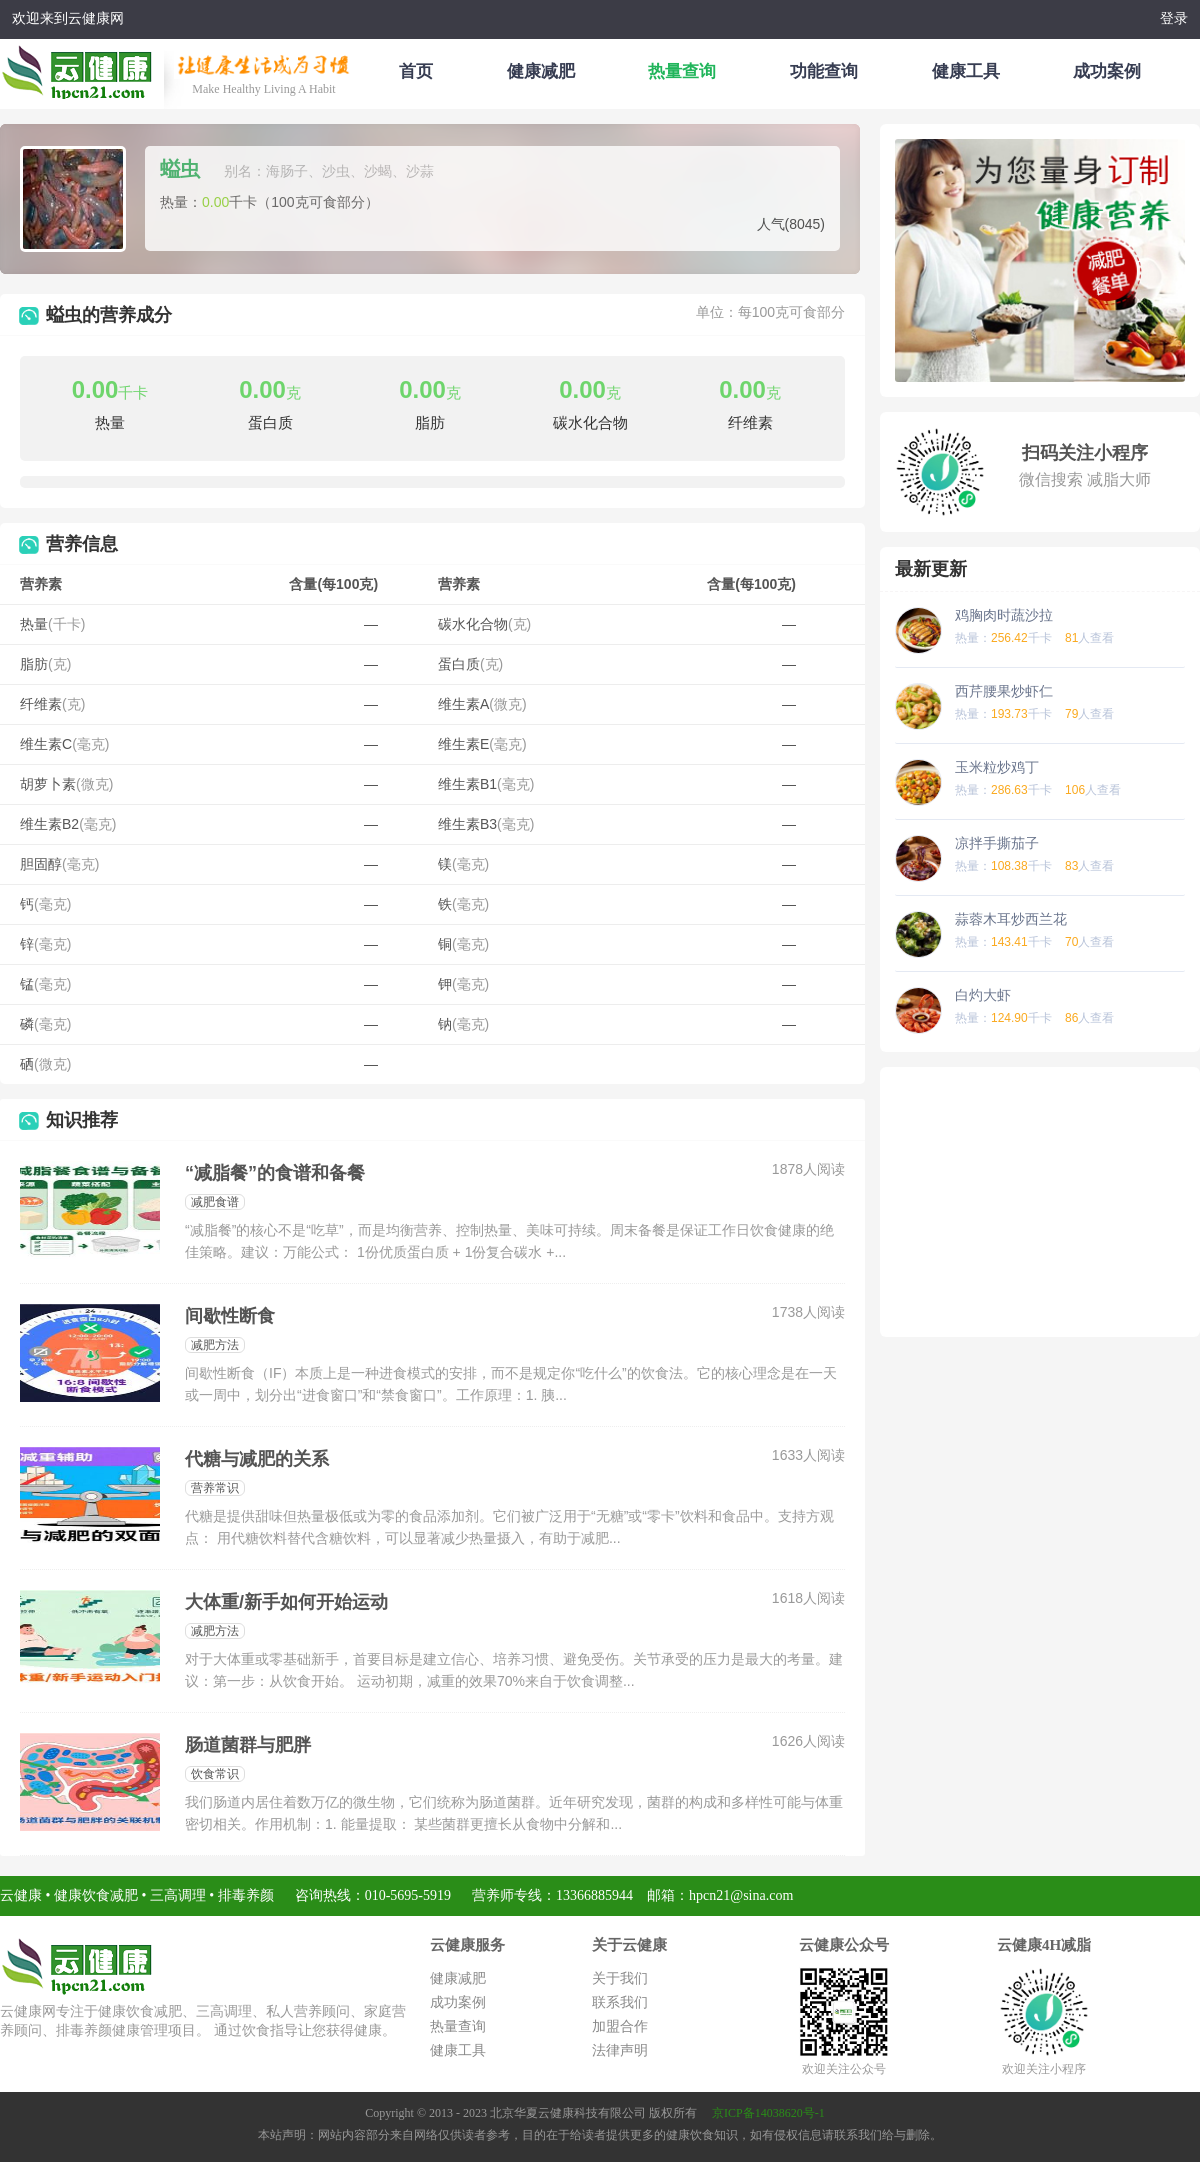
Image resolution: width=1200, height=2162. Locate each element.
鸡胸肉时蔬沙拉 (1004, 615)
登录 (1174, 18)
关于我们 (620, 1978)
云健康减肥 (82, 69)
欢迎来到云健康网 (68, 18)
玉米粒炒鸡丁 (997, 767)
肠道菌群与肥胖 (248, 1745)
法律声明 (620, 2050)
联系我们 (620, 2002)
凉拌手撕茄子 (997, 843)
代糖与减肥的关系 (257, 1459)
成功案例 (1107, 71)
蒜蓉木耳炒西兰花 (1011, 919)
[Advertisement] (1040, 1202)
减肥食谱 (215, 1202)
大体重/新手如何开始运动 (286, 1602)
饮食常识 (215, 1774)
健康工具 (966, 71)
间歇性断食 (230, 1316)
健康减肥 (541, 71)
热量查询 (682, 71)
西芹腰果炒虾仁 (1004, 691)
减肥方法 (215, 1345)
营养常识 (215, 1488)
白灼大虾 (983, 995)
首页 (416, 71)
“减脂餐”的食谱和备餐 (275, 1173)
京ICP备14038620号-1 (768, 2113)
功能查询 (824, 71)
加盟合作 (620, 2026)
